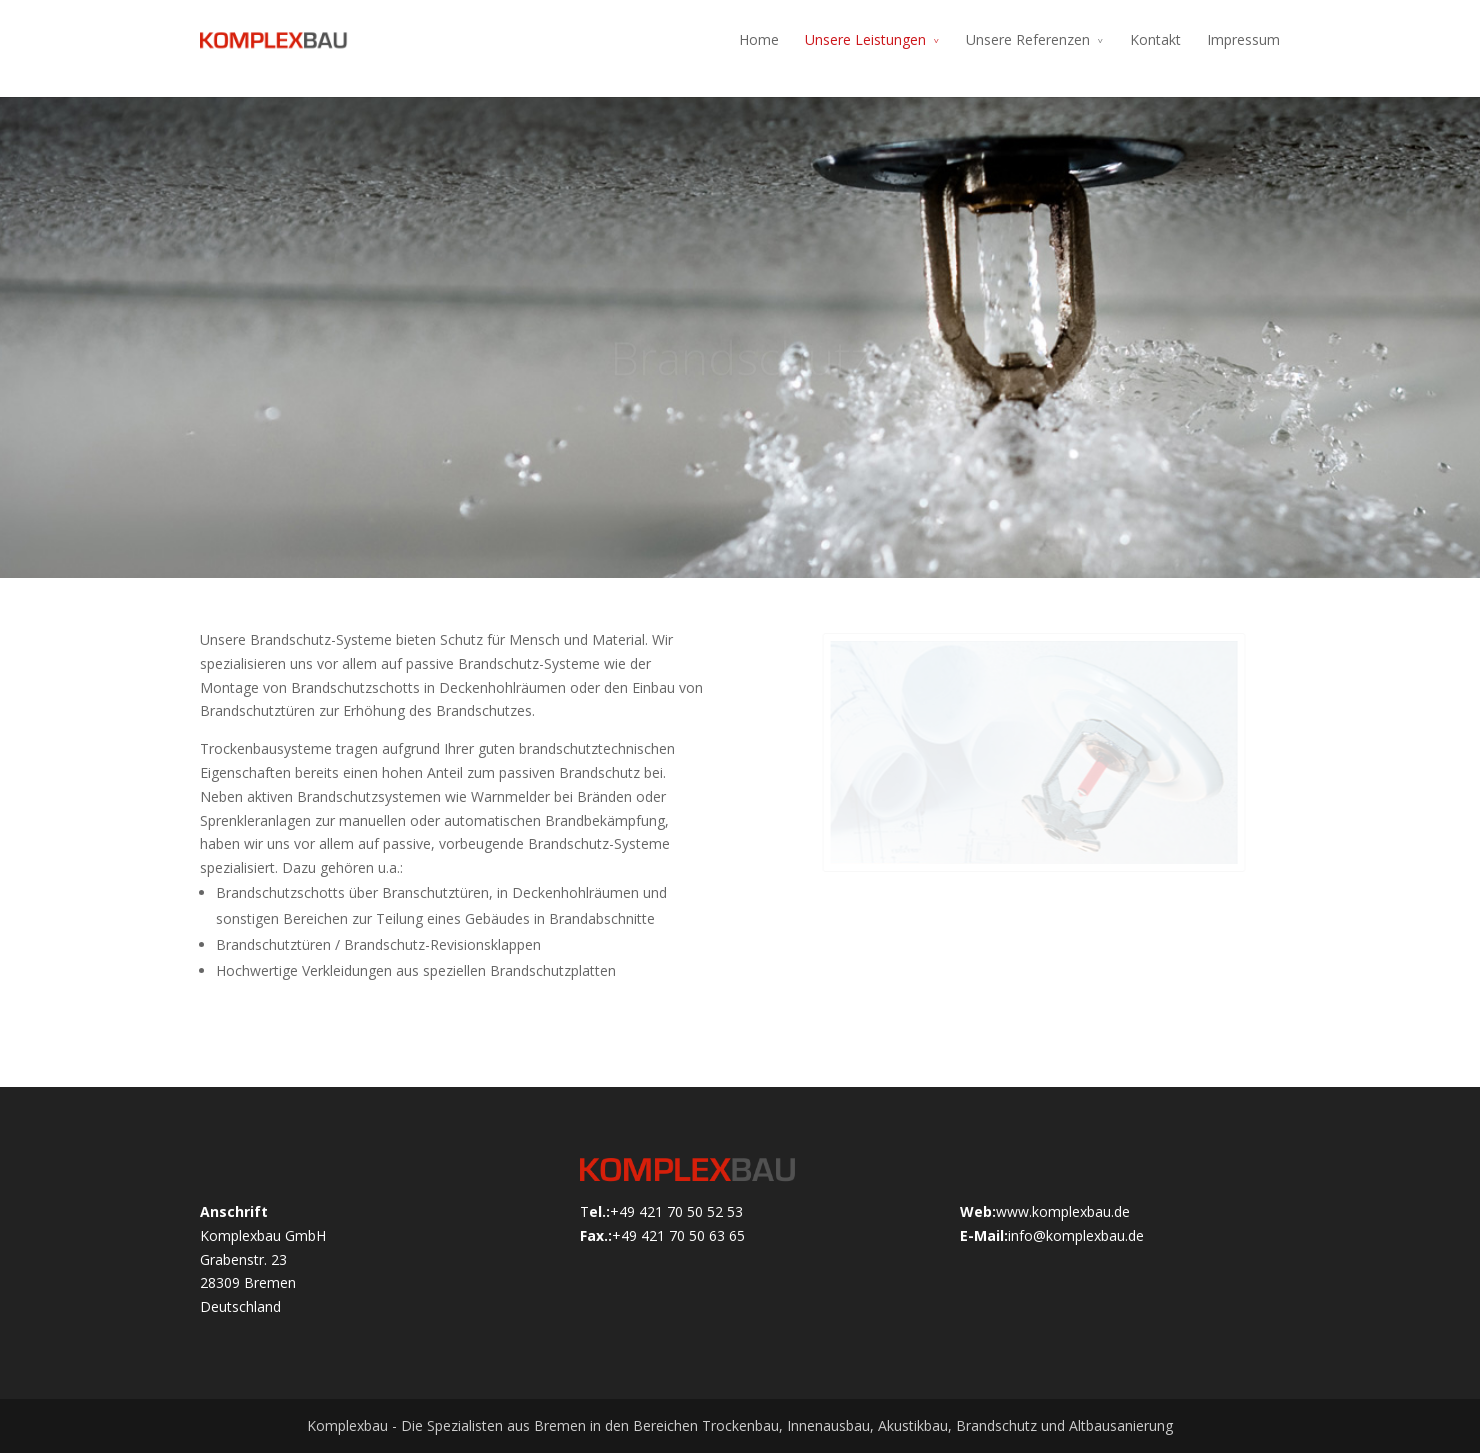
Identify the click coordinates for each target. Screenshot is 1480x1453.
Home (759, 39)
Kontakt (1155, 39)
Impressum (1243, 39)
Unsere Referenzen (1028, 39)
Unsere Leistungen (865, 39)
